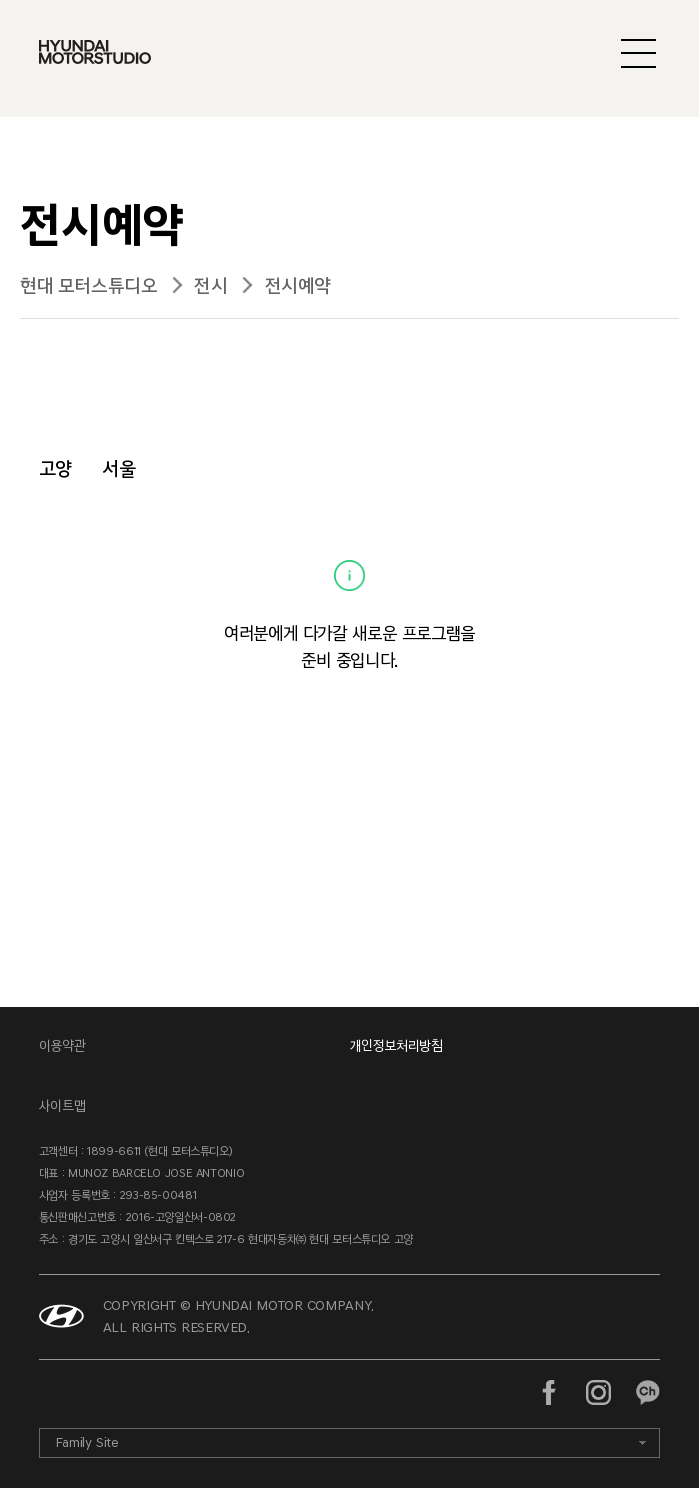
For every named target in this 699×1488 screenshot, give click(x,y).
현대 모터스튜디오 (88, 285)
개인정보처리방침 (396, 1045)
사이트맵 (62, 1105)
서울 (118, 468)
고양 (55, 468)
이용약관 (62, 1045)
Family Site (87, 1442)
